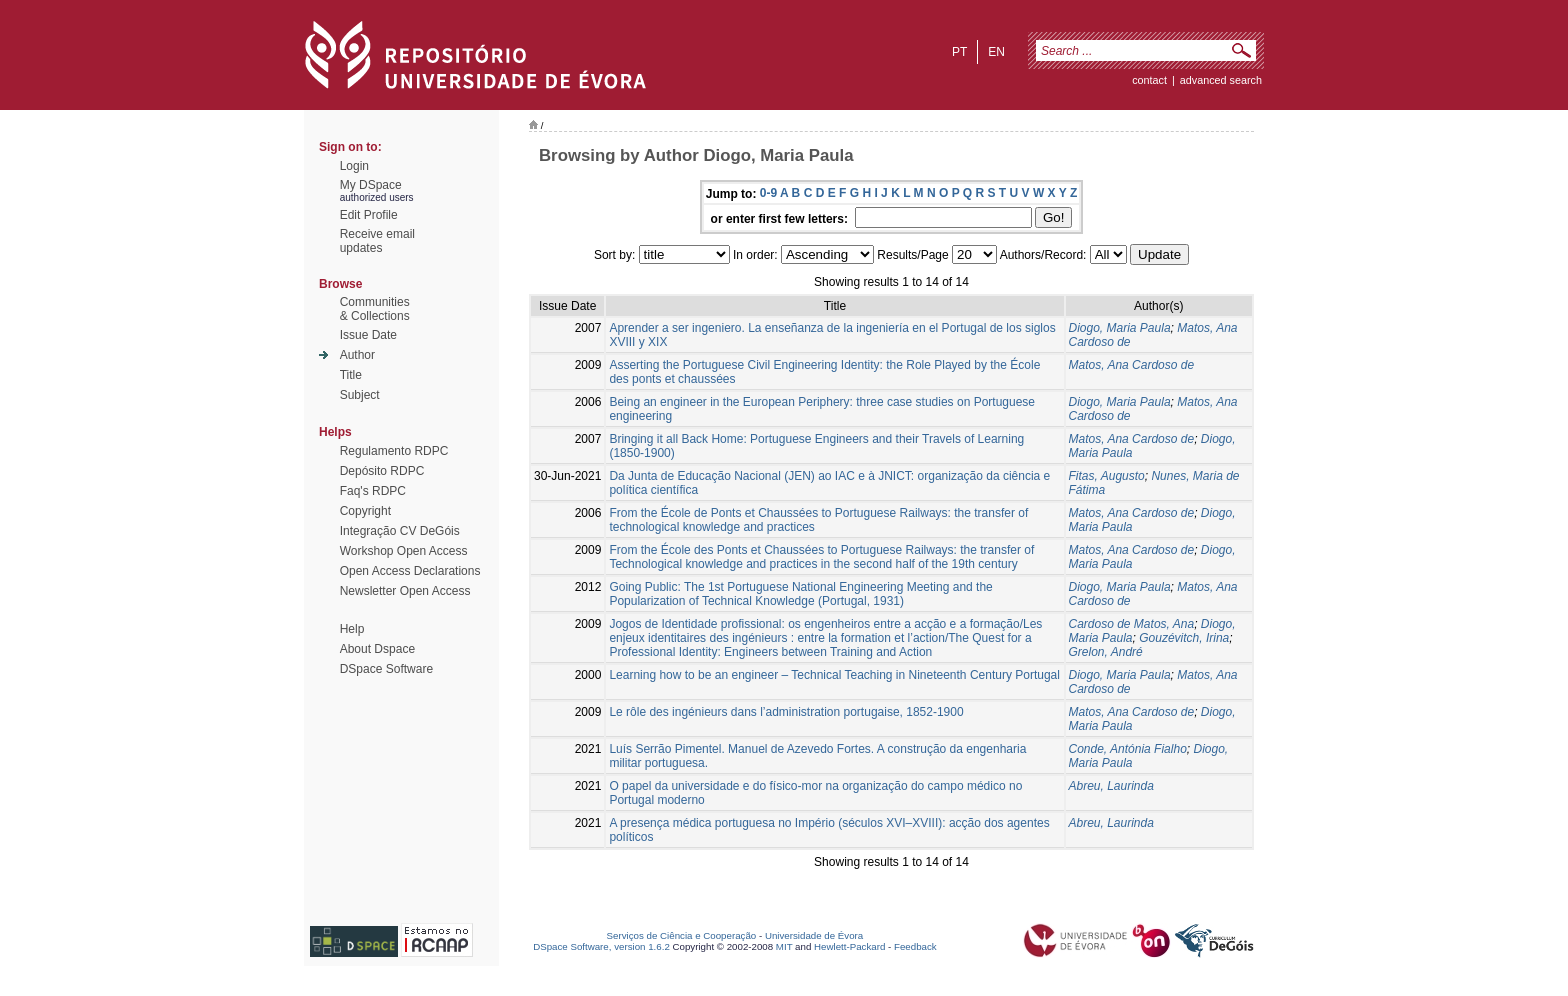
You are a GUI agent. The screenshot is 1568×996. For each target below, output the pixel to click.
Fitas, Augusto (1107, 476)
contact (1149, 80)
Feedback (915, 946)
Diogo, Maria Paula (1120, 328)
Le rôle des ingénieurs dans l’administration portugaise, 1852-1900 (786, 712)
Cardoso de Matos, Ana (1132, 624)
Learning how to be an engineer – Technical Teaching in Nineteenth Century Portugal (834, 675)
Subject (360, 395)
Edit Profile (369, 215)
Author (357, 355)
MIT (784, 946)
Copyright (365, 511)
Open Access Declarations (410, 571)
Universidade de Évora (814, 935)
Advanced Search (1221, 80)
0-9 (768, 193)
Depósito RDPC (382, 471)
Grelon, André (1106, 652)
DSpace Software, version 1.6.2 (601, 946)
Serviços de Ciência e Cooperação (682, 935)
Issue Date (368, 335)
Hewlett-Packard (849, 946)
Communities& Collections (375, 309)
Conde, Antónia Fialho (1128, 749)
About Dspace (377, 649)
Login (354, 166)
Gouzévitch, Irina (1184, 638)
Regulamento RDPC (394, 451)
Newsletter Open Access (405, 591)
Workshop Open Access (404, 551)
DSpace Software (386, 669)
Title (351, 375)
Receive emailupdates (377, 241)
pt (959, 52)
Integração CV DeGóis (400, 531)
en (996, 52)
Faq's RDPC (373, 491)
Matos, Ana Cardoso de (1132, 365)
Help (352, 629)
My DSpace (371, 185)
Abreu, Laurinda (1111, 786)
